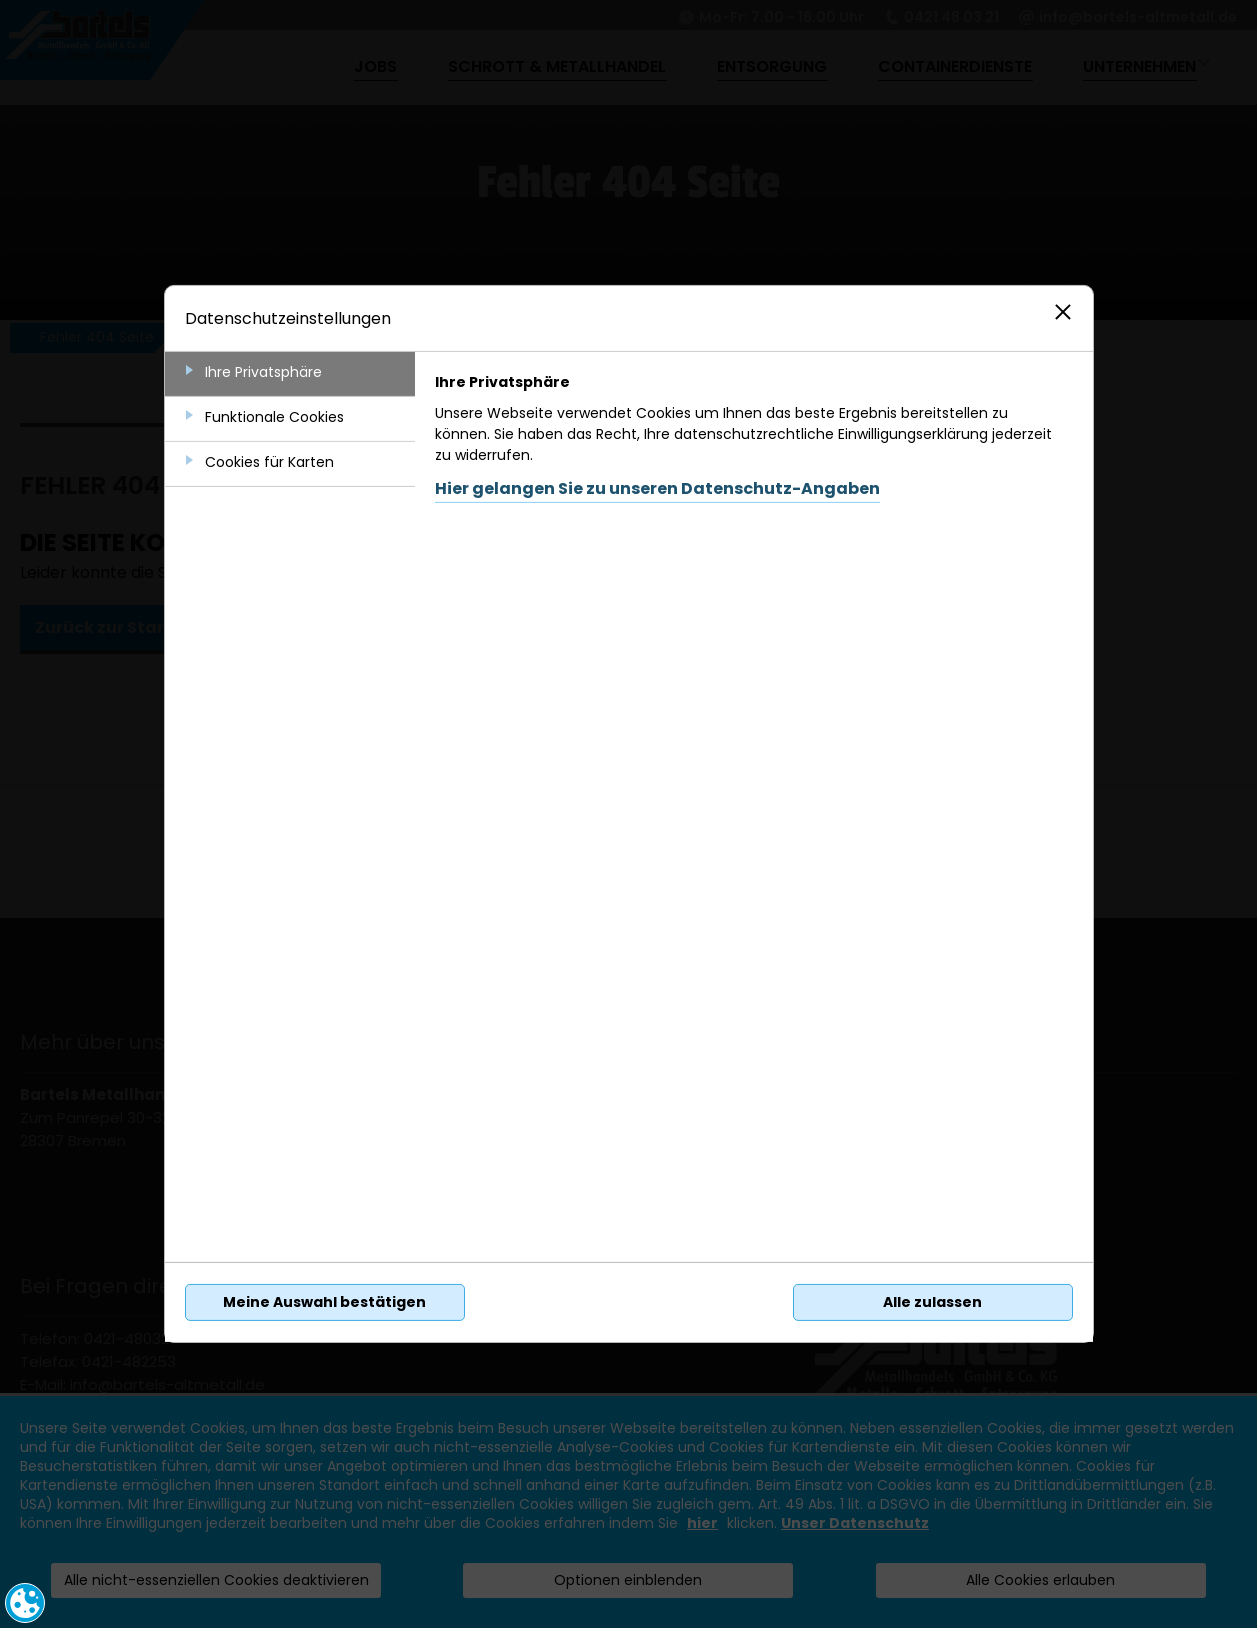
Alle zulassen (932, 1302)
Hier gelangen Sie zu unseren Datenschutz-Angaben (657, 488)
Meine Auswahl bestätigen (324, 1302)
